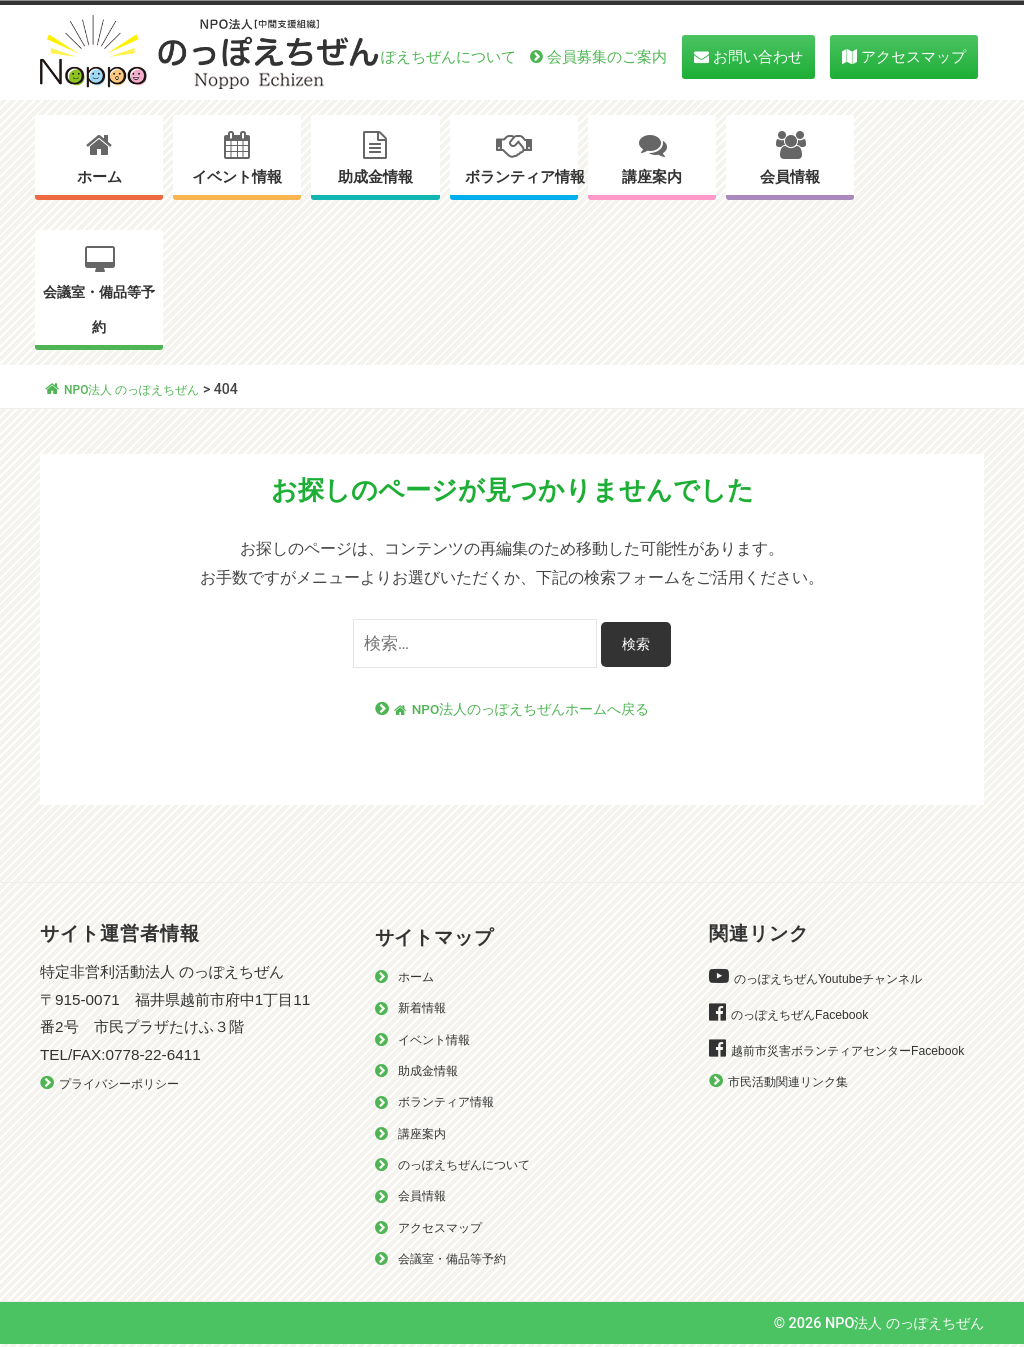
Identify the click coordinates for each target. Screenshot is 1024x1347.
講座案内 (652, 177)
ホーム (99, 177)
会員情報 (790, 177)
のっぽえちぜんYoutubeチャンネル (843, 979)
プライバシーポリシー (129, 1084)
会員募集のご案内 (607, 56)
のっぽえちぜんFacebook (810, 1015)
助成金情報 (375, 177)
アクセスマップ (913, 56)
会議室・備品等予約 (99, 310)
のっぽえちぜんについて (433, 56)
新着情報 (426, 1008)
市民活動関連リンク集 (798, 1110)
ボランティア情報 (521, 177)
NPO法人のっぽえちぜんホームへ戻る (521, 709)
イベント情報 (237, 177)
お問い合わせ (758, 56)
